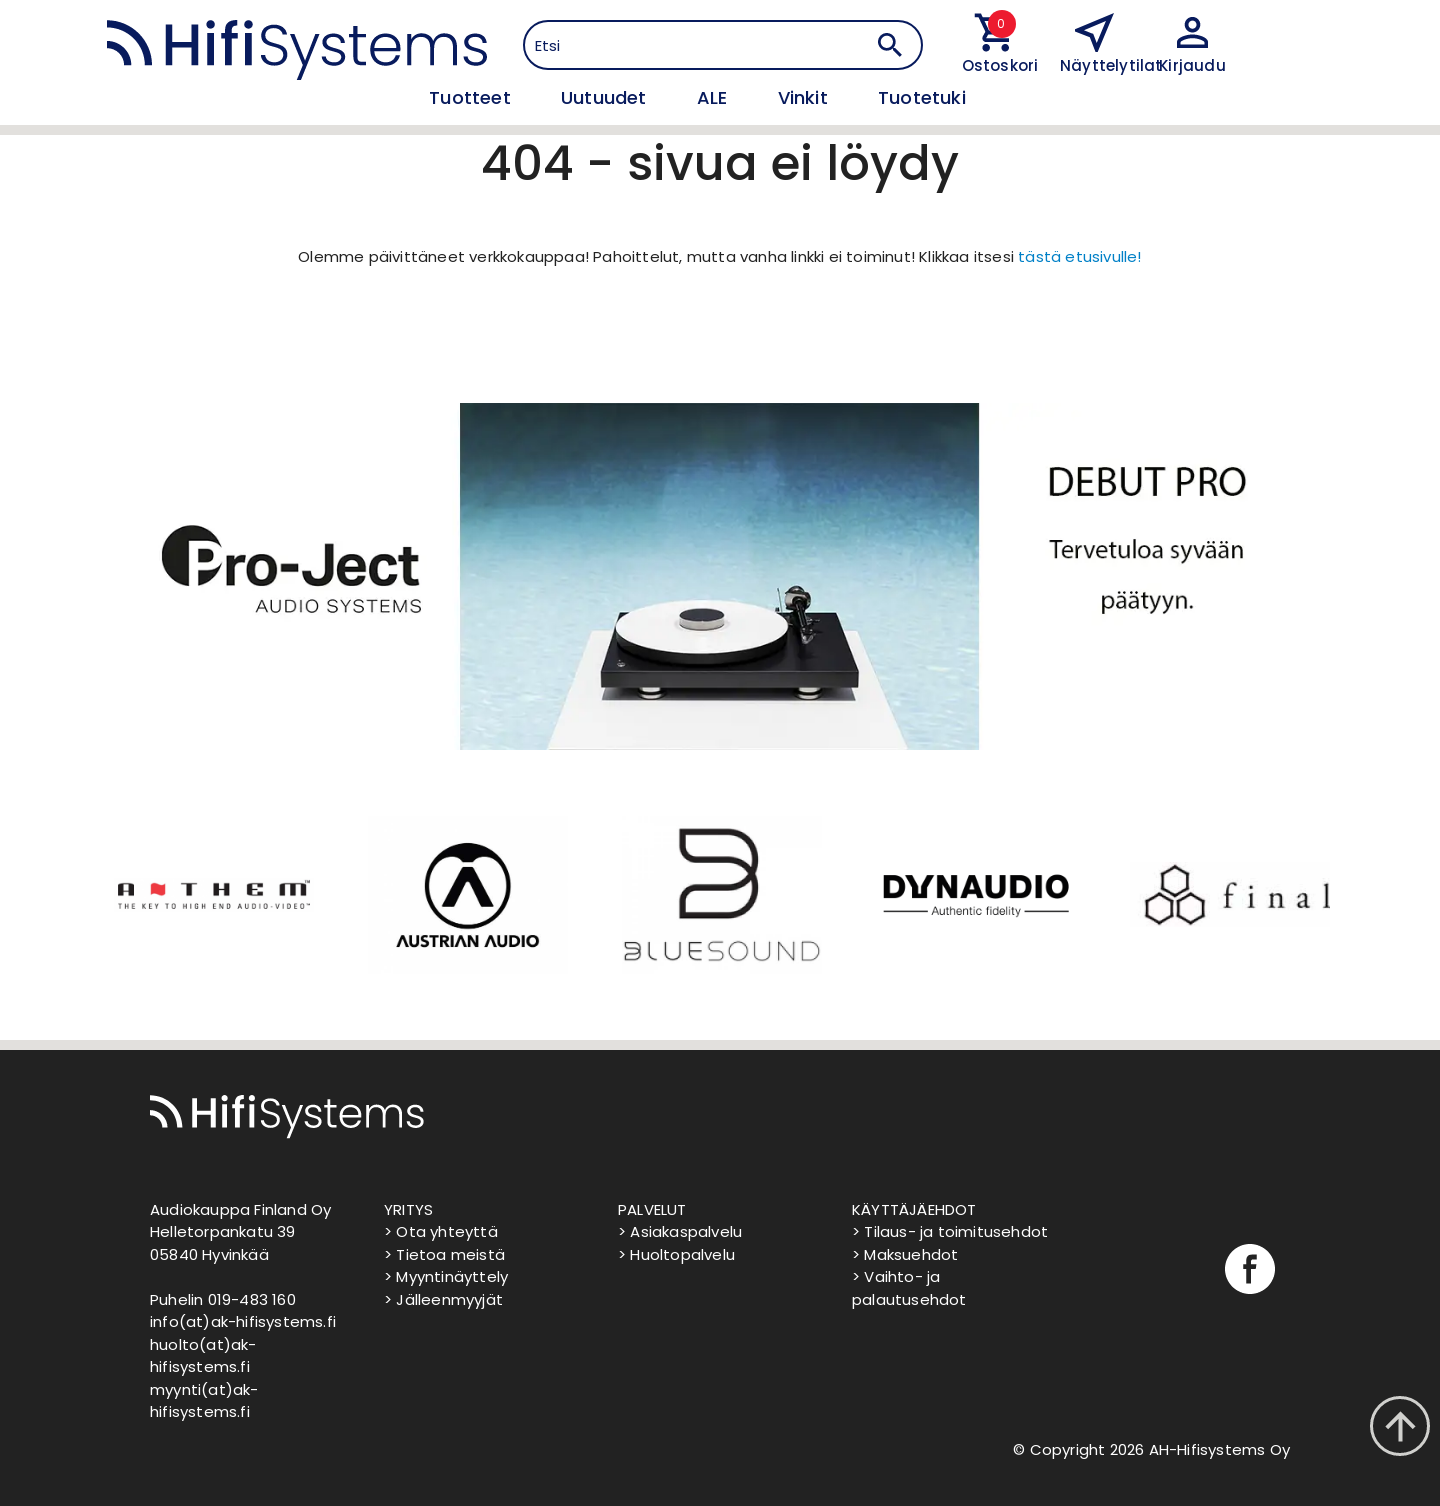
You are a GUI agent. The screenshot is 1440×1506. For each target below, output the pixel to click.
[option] (212, 895)
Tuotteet (472, 97)
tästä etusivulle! (1079, 256)
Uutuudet (606, 97)
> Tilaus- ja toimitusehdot (950, 1231)
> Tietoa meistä (444, 1254)
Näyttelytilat (1111, 65)
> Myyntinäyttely (446, 1276)
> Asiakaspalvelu (680, 1231)
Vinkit (805, 97)
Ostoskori (996, 65)
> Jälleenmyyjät (443, 1299)
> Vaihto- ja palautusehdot (909, 1288)
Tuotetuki (922, 97)
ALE (715, 97)
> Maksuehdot (905, 1254)
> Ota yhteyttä (441, 1231)
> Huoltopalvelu (676, 1254)
